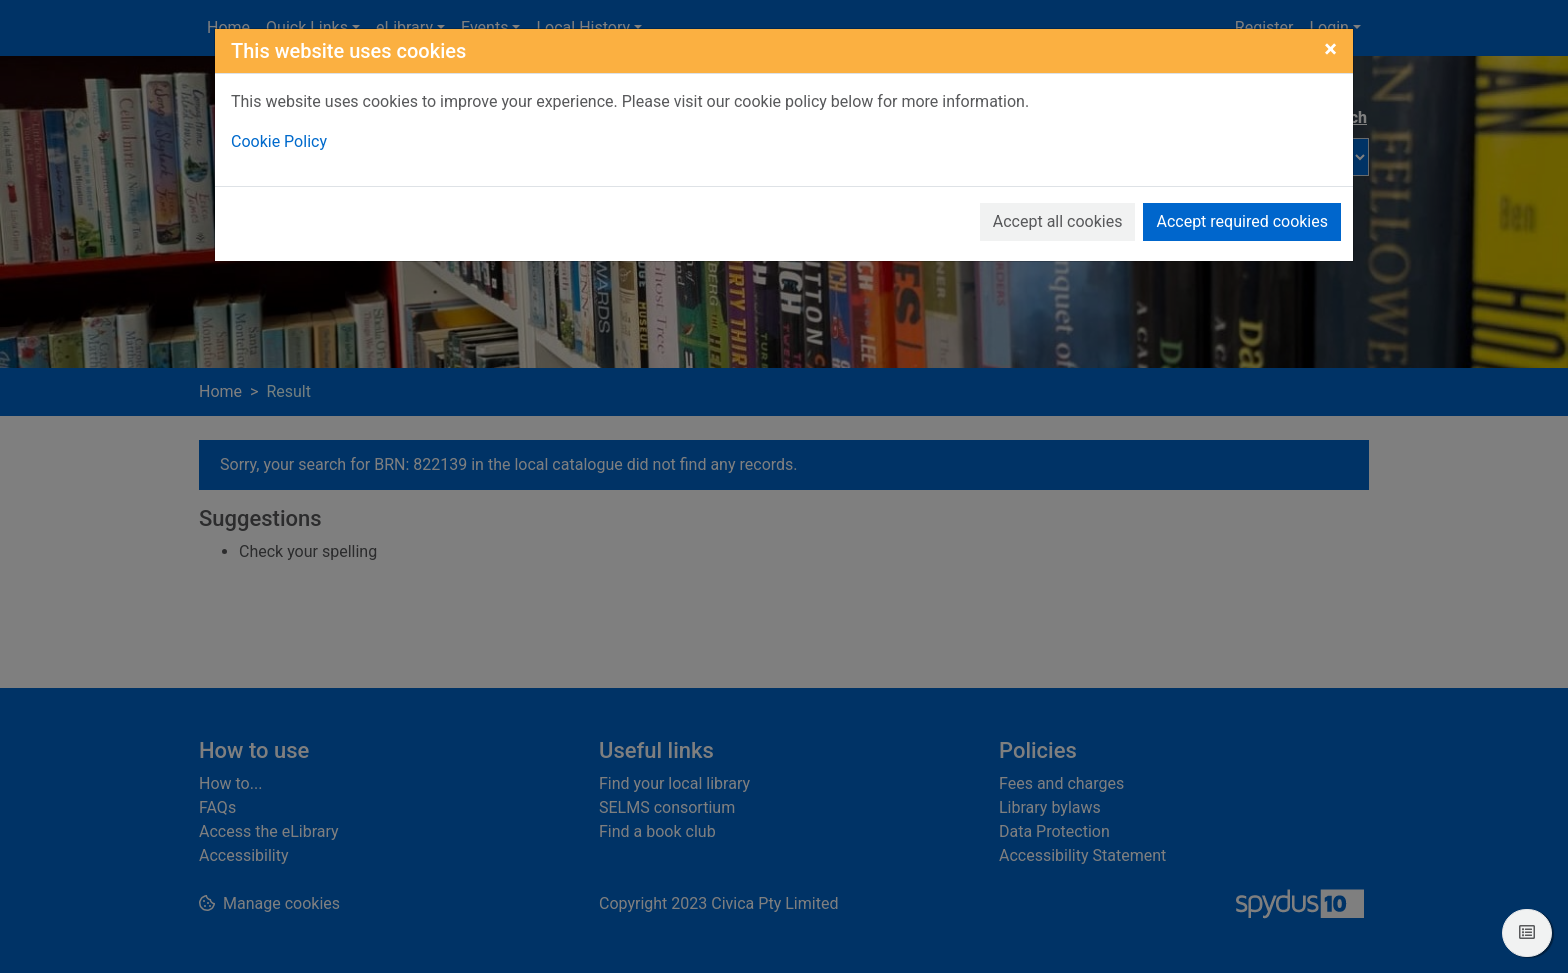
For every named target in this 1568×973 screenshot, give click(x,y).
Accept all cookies (1058, 221)
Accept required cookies (1242, 221)
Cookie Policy (279, 141)
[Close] (1330, 49)
